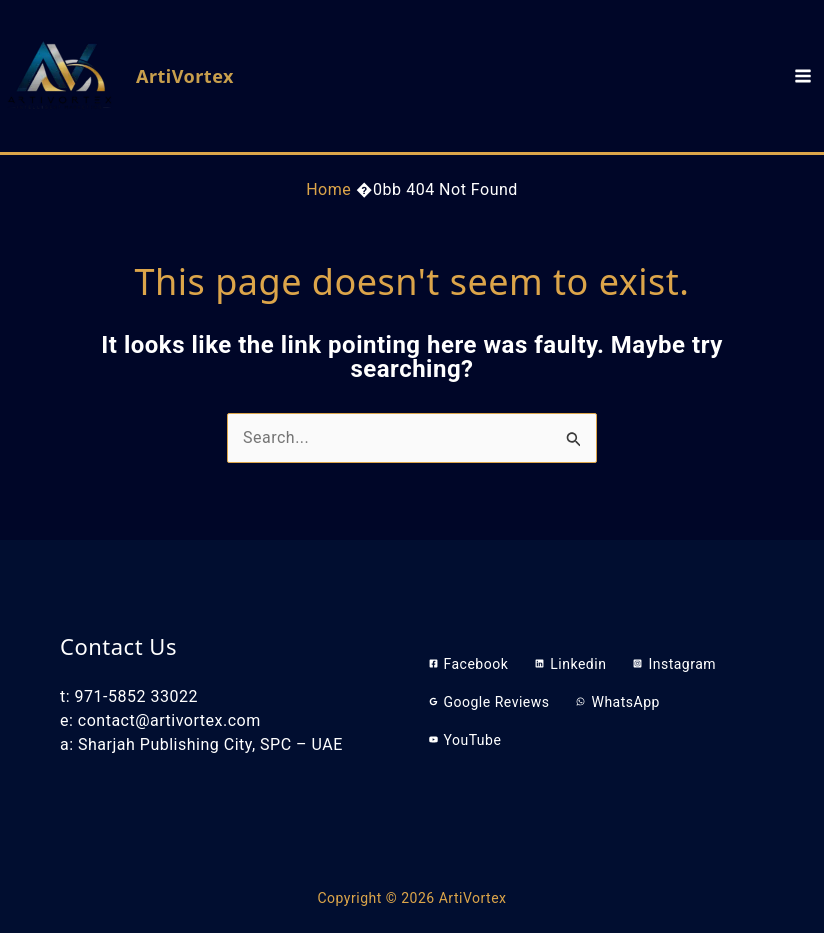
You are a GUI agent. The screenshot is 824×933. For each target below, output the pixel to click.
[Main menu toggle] (803, 76)
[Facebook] (469, 664)
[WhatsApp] (617, 702)
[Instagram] (674, 664)
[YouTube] (465, 740)
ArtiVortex (185, 76)
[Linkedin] (570, 664)
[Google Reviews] (489, 702)
